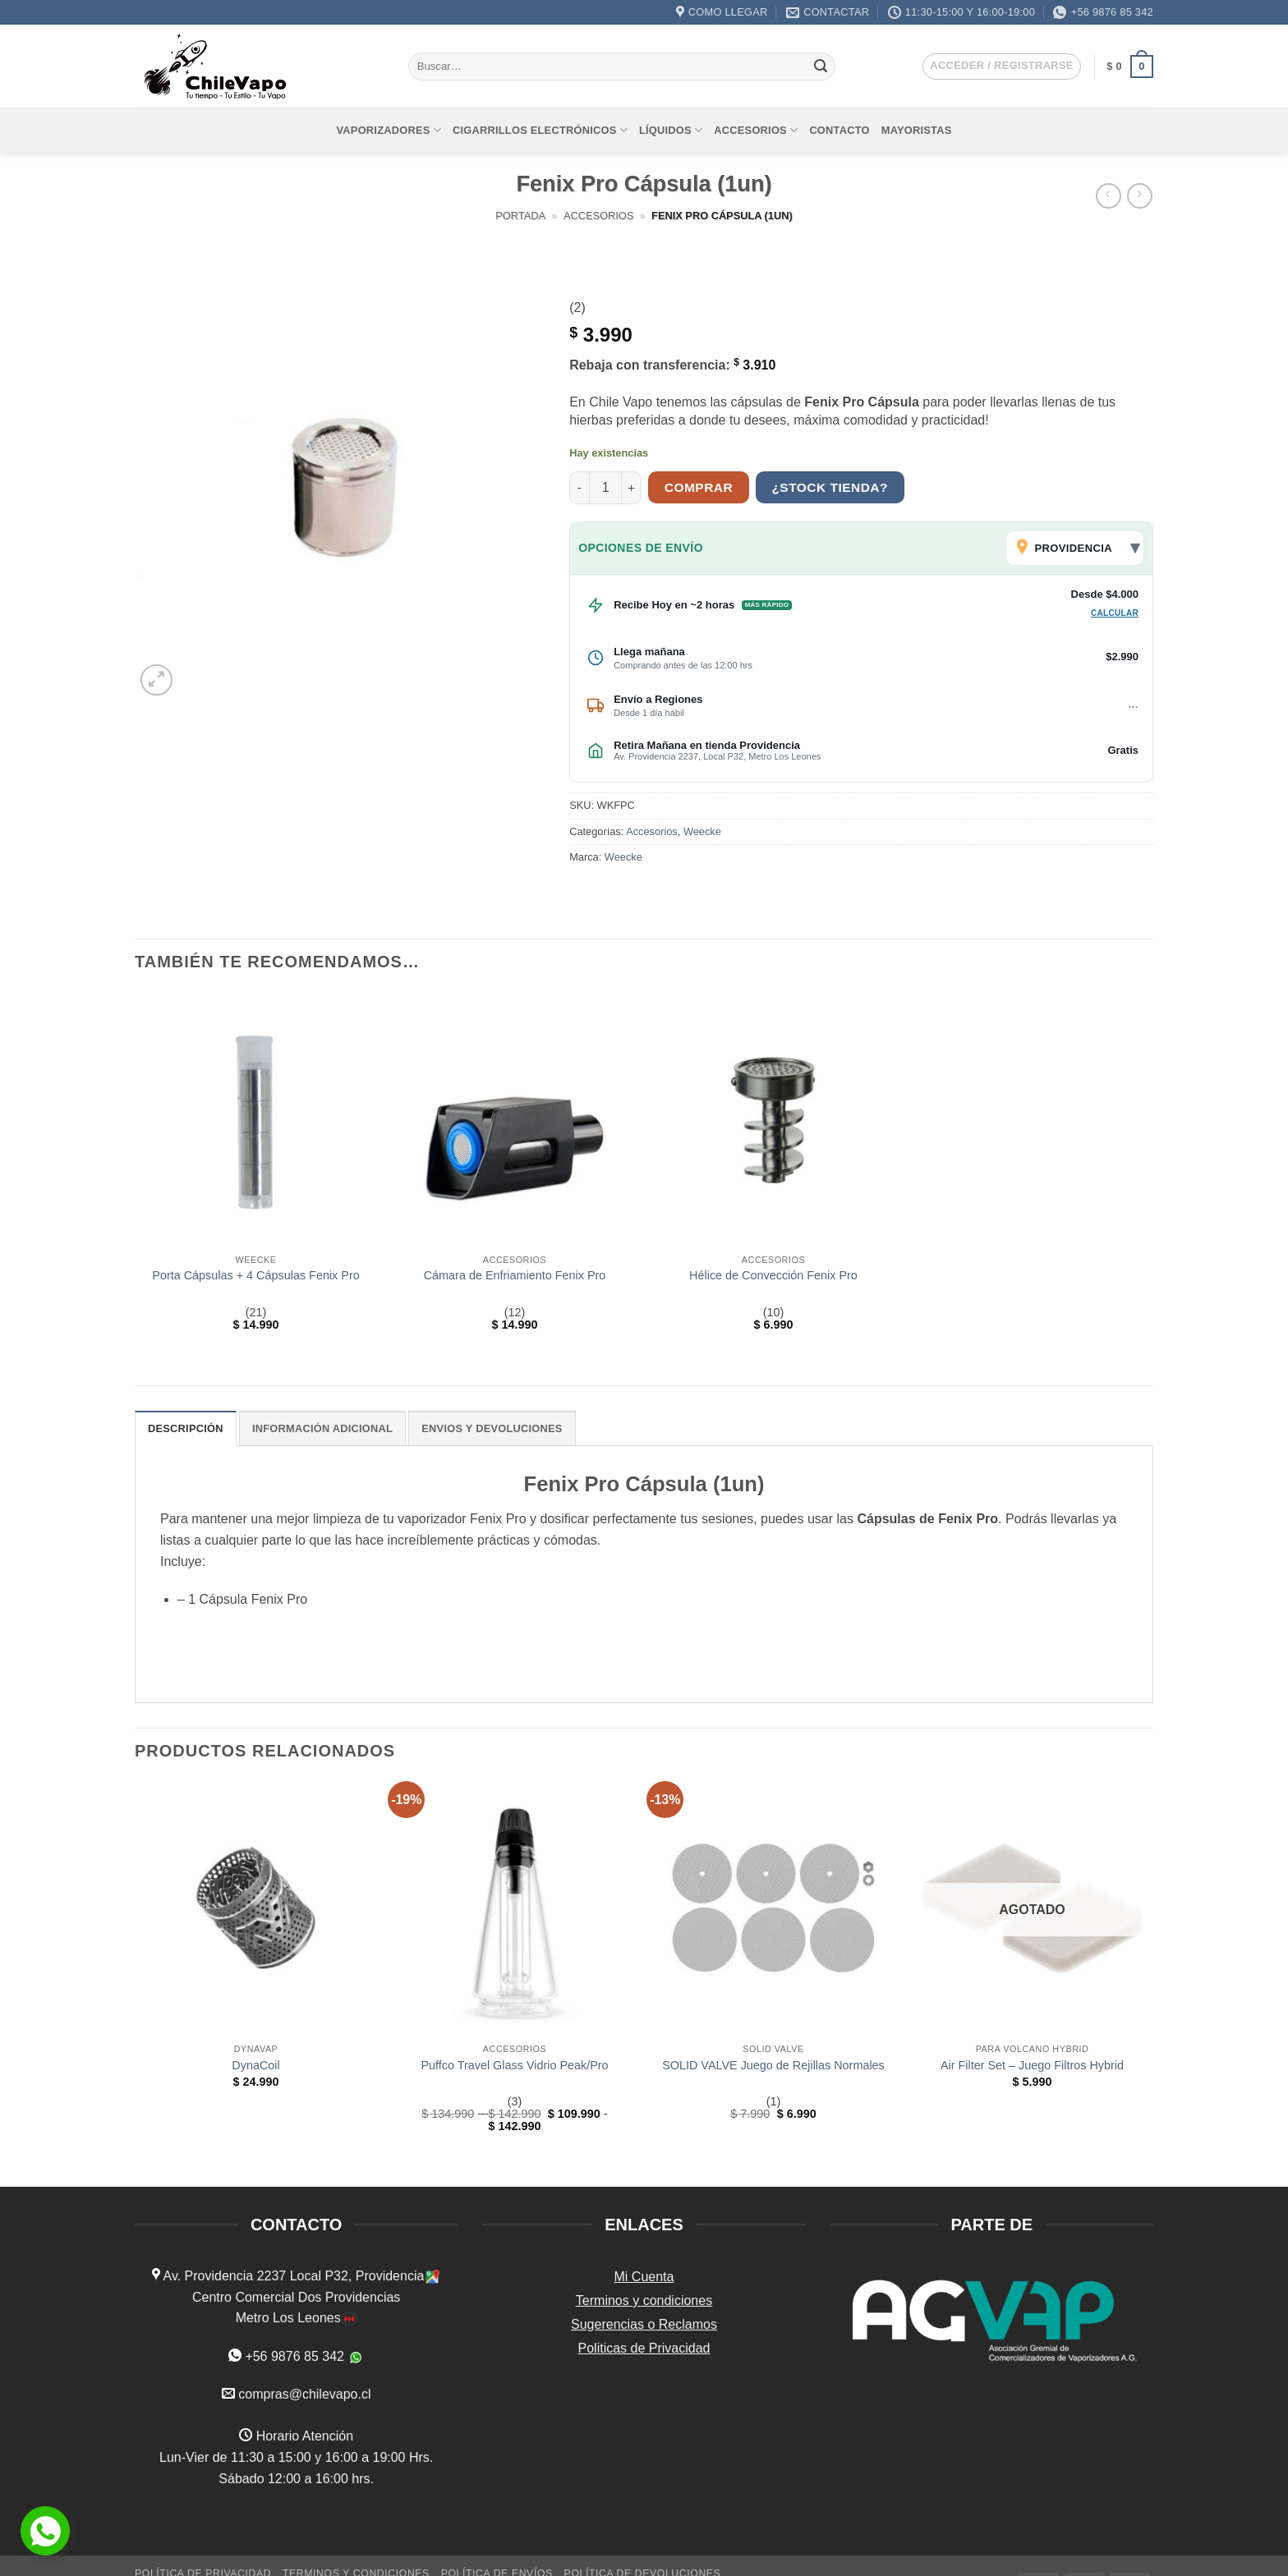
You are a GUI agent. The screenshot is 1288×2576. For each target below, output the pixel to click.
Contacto (839, 130)
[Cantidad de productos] (605, 487)
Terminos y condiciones (644, 2300)
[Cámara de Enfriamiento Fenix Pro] (514, 1119)
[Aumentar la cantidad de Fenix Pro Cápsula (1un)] (632, 487)
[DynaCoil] (256, 1908)
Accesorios (756, 130)
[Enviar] (821, 66)
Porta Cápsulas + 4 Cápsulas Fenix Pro (255, 1275)
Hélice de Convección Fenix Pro (773, 1275)
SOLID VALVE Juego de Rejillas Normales (773, 2065)
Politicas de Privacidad (644, 2348)
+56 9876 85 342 (294, 2356)
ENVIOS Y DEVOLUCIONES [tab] (491, 1428)
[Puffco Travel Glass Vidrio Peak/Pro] (514, 1908)
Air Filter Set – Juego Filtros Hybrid (1032, 2065)
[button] (1001, 66)
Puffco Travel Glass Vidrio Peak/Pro (514, 2065)
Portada (520, 215)
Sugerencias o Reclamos (644, 2324)
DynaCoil (255, 2065)
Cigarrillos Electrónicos (540, 130)
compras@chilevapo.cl (304, 2394)
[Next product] (1108, 196)
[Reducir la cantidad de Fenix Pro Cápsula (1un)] (579, 487)
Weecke (702, 831)
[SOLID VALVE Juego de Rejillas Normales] (773, 1908)
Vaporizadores (389, 130)
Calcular (1114, 613)
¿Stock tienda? (829, 487)
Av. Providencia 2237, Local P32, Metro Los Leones (717, 756)
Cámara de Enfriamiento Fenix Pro (515, 1275)
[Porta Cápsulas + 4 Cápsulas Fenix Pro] (256, 1119)
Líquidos (670, 130)
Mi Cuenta (644, 2277)
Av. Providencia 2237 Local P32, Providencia (292, 2276)
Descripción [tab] (185, 1428)
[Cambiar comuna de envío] (1074, 548)
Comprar (699, 487)
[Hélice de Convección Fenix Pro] (773, 1119)
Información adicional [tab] (322, 1428)
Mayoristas (916, 130)
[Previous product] (1139, 196)
